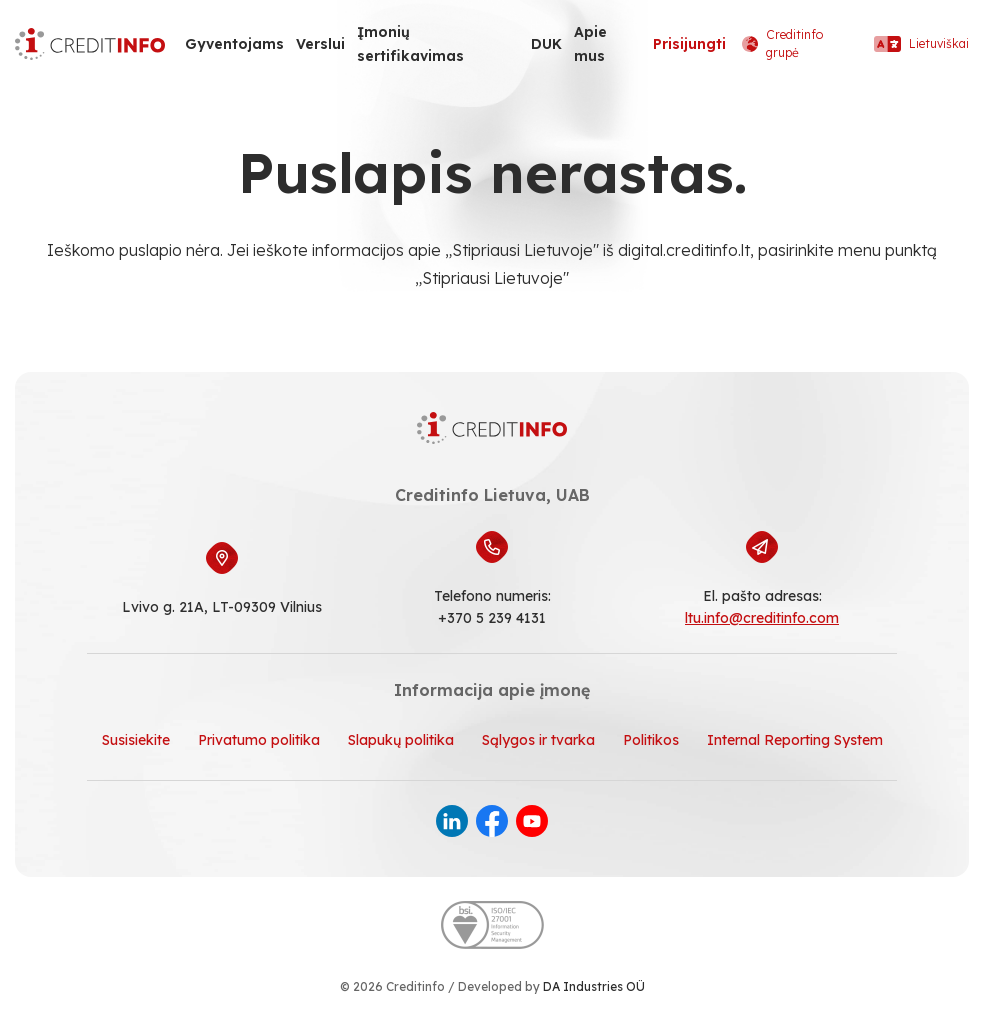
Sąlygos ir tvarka (538, 740)
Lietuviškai (921, 44)
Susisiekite (136, 740)
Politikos (651, 740)
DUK (546, 44)
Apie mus (590, 44)
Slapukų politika (401, 740)
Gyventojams (234, 44)
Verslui (320, 44)
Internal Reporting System (795, 740)
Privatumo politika (259, 740)
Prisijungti (689, 44)
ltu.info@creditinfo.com (762, 618)
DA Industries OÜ (594, 986)
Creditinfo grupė (782, 44)
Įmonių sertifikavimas (410, 44)
